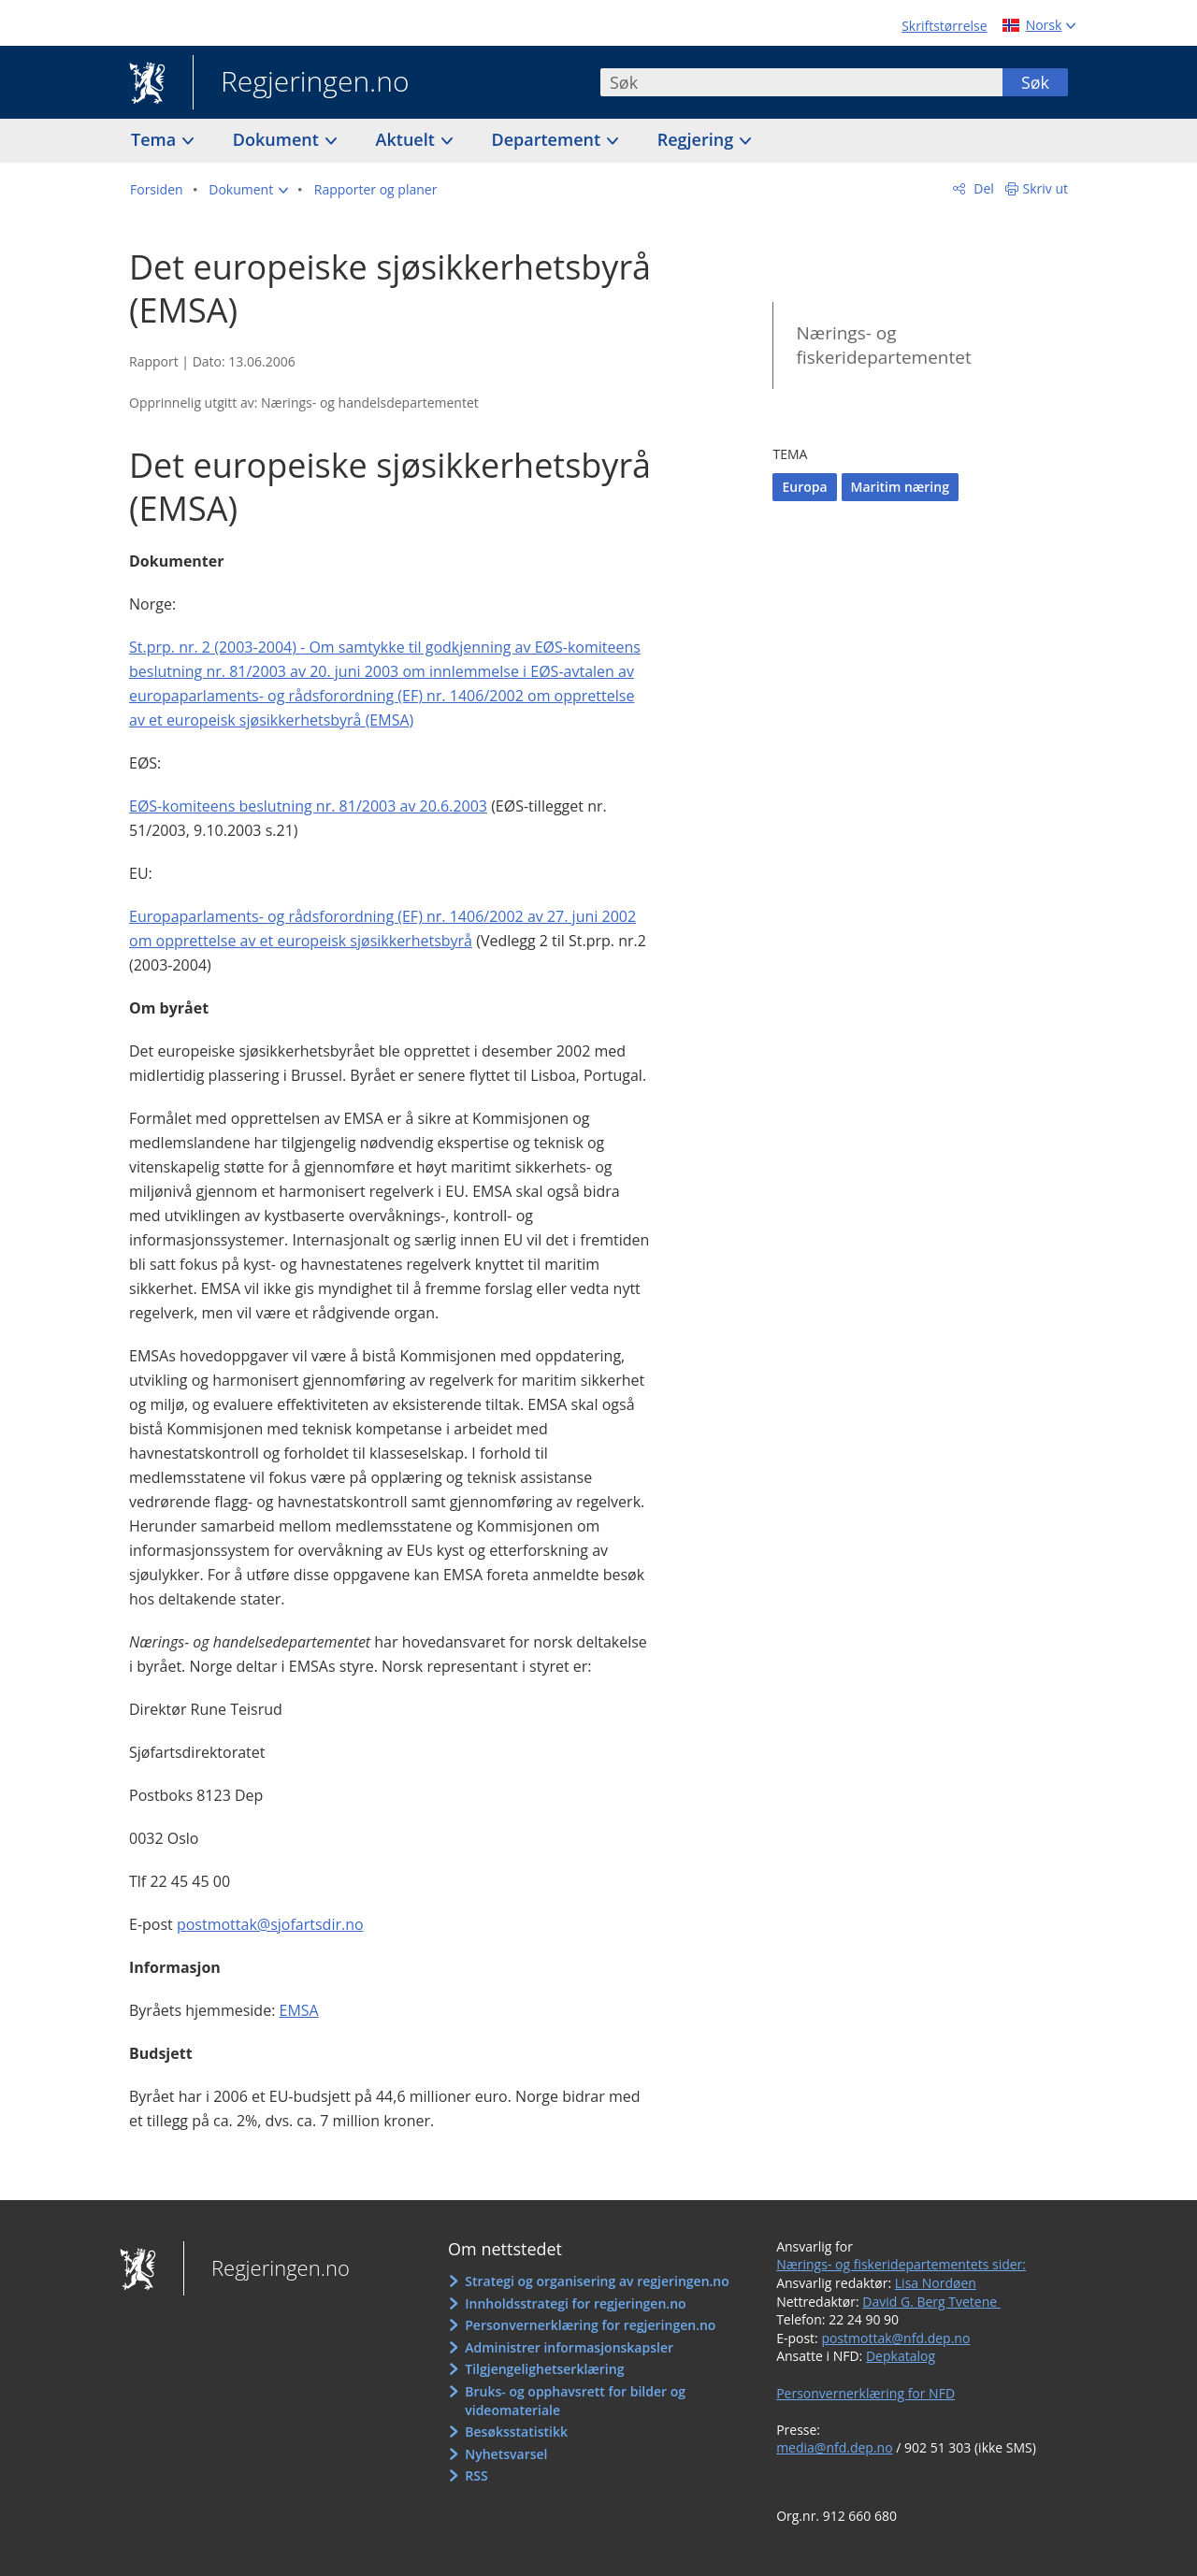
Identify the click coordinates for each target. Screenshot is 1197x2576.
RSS (476, 2475)
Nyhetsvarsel (506, 2454)
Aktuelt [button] (408, 139)
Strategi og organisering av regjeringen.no (597, 2281)
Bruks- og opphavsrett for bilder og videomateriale (575, 2400)
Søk (1035, 82)
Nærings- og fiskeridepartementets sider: (901, 2264)
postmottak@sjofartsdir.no (270, 1924)
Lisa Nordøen (935, 2283)
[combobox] (801, 82)
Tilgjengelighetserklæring (544, 2369)
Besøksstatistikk (516, 2431)
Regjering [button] (697, 139)
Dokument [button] (278, 139)
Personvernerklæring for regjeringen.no (590, 2325)
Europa (804, 487)
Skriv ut (1046, 188)
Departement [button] (548, 139)
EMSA (299, 2010)
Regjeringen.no (301, 83)
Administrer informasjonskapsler (569, 2347)
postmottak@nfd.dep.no (895, 2338)
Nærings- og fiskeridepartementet (883, 345)
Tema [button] (155, 139)
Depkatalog (900, 2356)
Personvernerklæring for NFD (865, 2393)
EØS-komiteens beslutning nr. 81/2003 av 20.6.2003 (308, 806)
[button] (248, 189)
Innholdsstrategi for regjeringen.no (575, 2303)
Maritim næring (900, 487)
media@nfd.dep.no (834, 2447)
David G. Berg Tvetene (931, 2301)
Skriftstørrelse (944, 26)
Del (982, 188)
